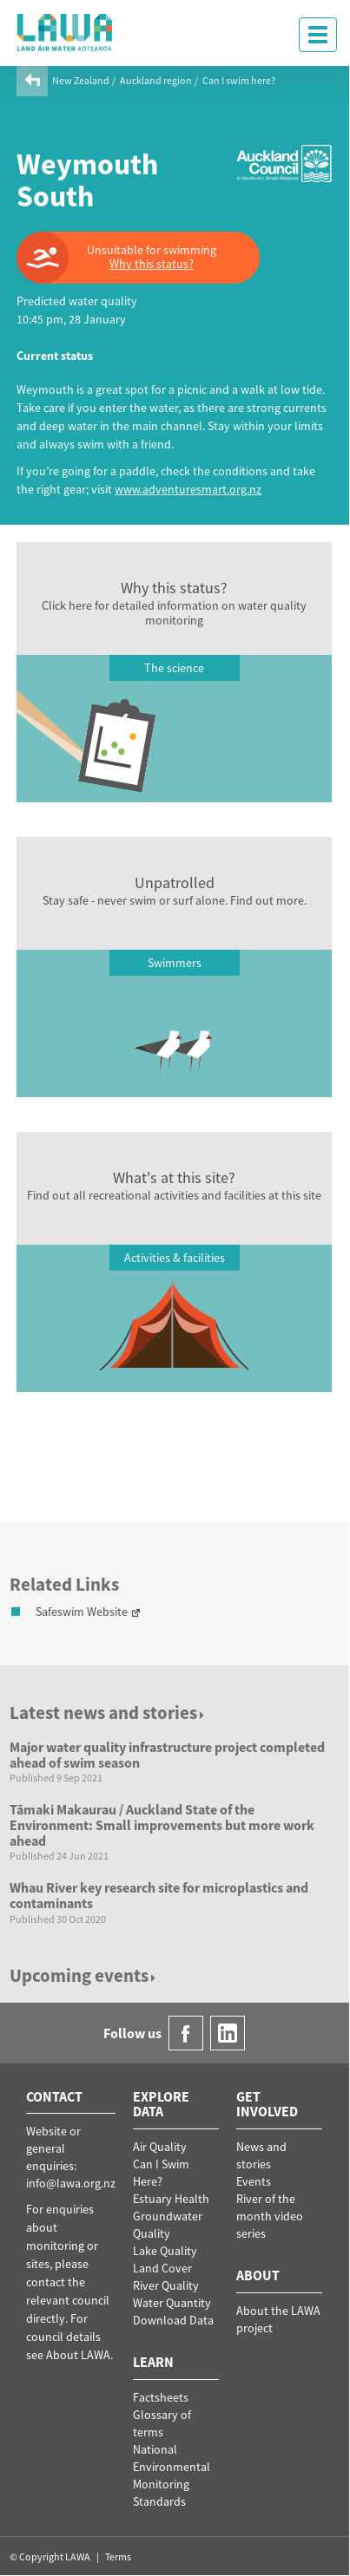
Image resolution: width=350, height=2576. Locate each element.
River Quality (166, 2285)
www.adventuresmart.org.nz (188, 489)
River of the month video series (269, 2216)
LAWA (65, 32)
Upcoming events (84, 1975)
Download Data (173, 2320)
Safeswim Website (82, 1611)
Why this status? (151, 264)
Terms (118, 2556)
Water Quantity (172, 2303)
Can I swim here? (238, 80)
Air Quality (160, 2146)
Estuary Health (171, 2199)
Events (253, 2181)
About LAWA (78, 2355)
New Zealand (80, 80)
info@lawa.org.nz (71, 2183)
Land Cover (162, 2268)
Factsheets (160, 2397)
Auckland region (156, 80)
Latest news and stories (108, 1712)
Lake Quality (165, 2251)
